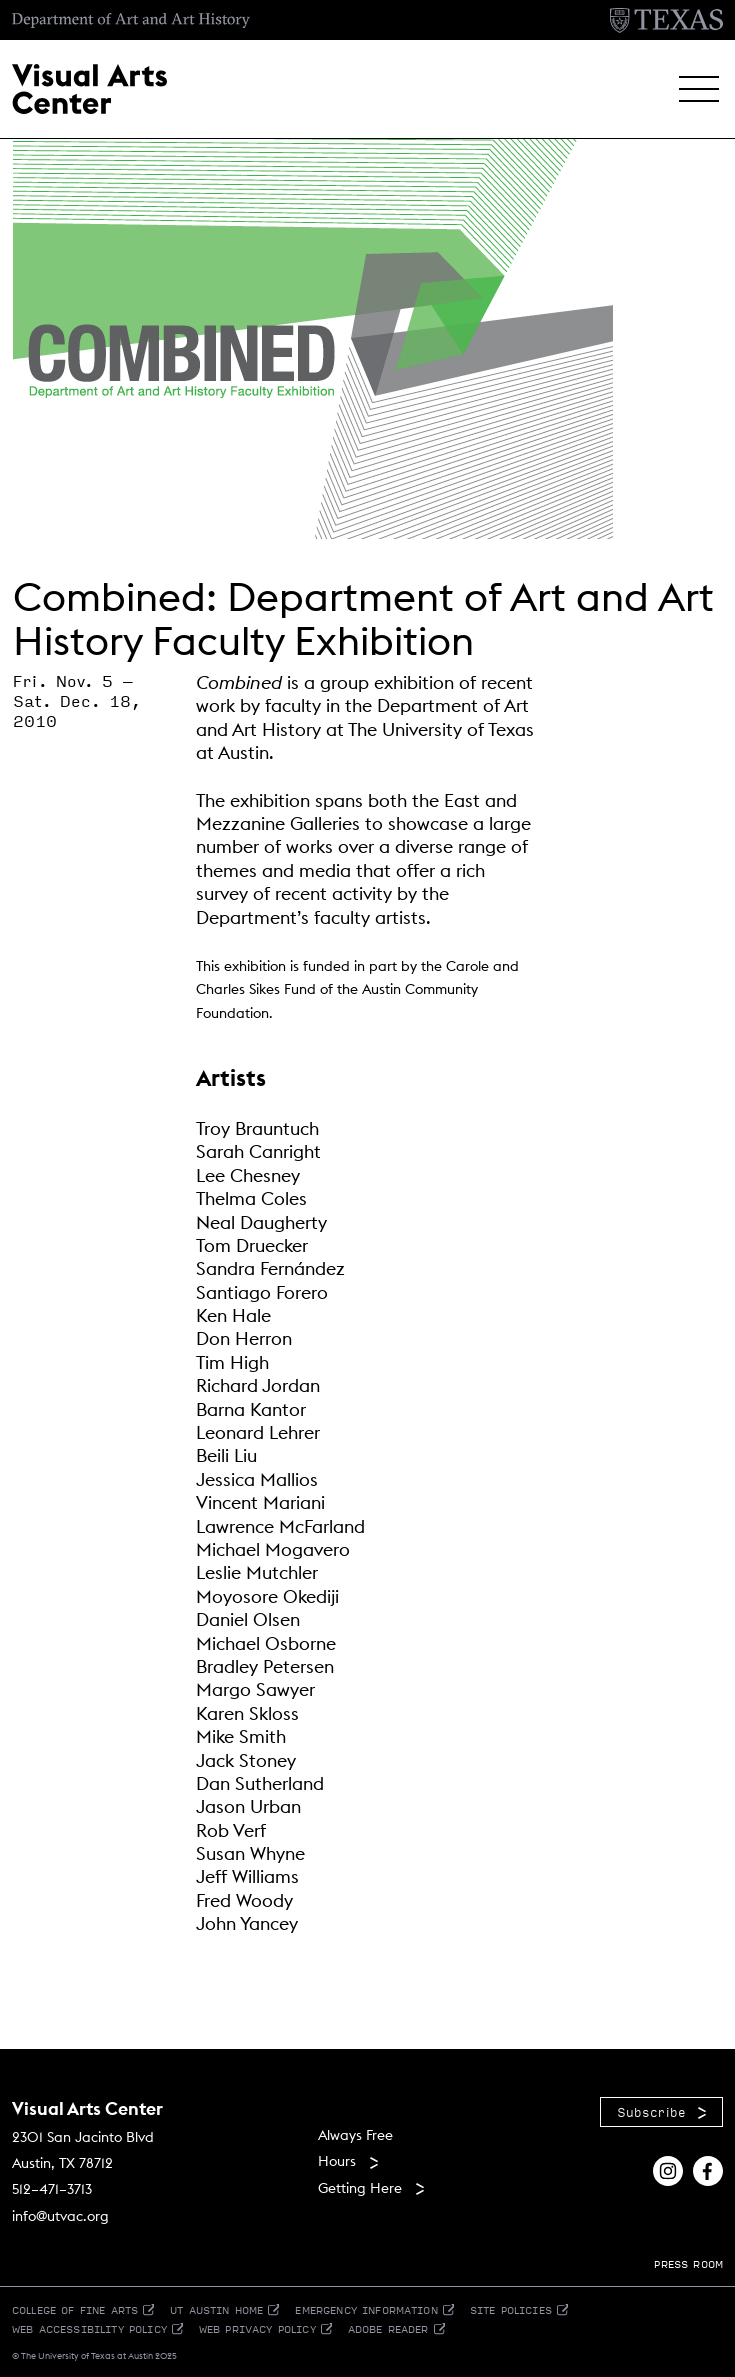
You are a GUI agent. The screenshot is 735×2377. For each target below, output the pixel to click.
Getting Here (360, 2188)
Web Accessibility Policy (89, 2328)
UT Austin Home (216, 2309)
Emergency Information (366, 2309)
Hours (337, 2161)
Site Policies (511, 2309)
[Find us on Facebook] (708, 2168)
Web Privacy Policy (257, 2328)
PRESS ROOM (688, 2263)
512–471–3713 (52, 2189)
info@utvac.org (60, 2216)
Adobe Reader (388, 2328)
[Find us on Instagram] (668, 2168)
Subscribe (651, 2112)
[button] (699, 89)
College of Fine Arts (75, 2309)
